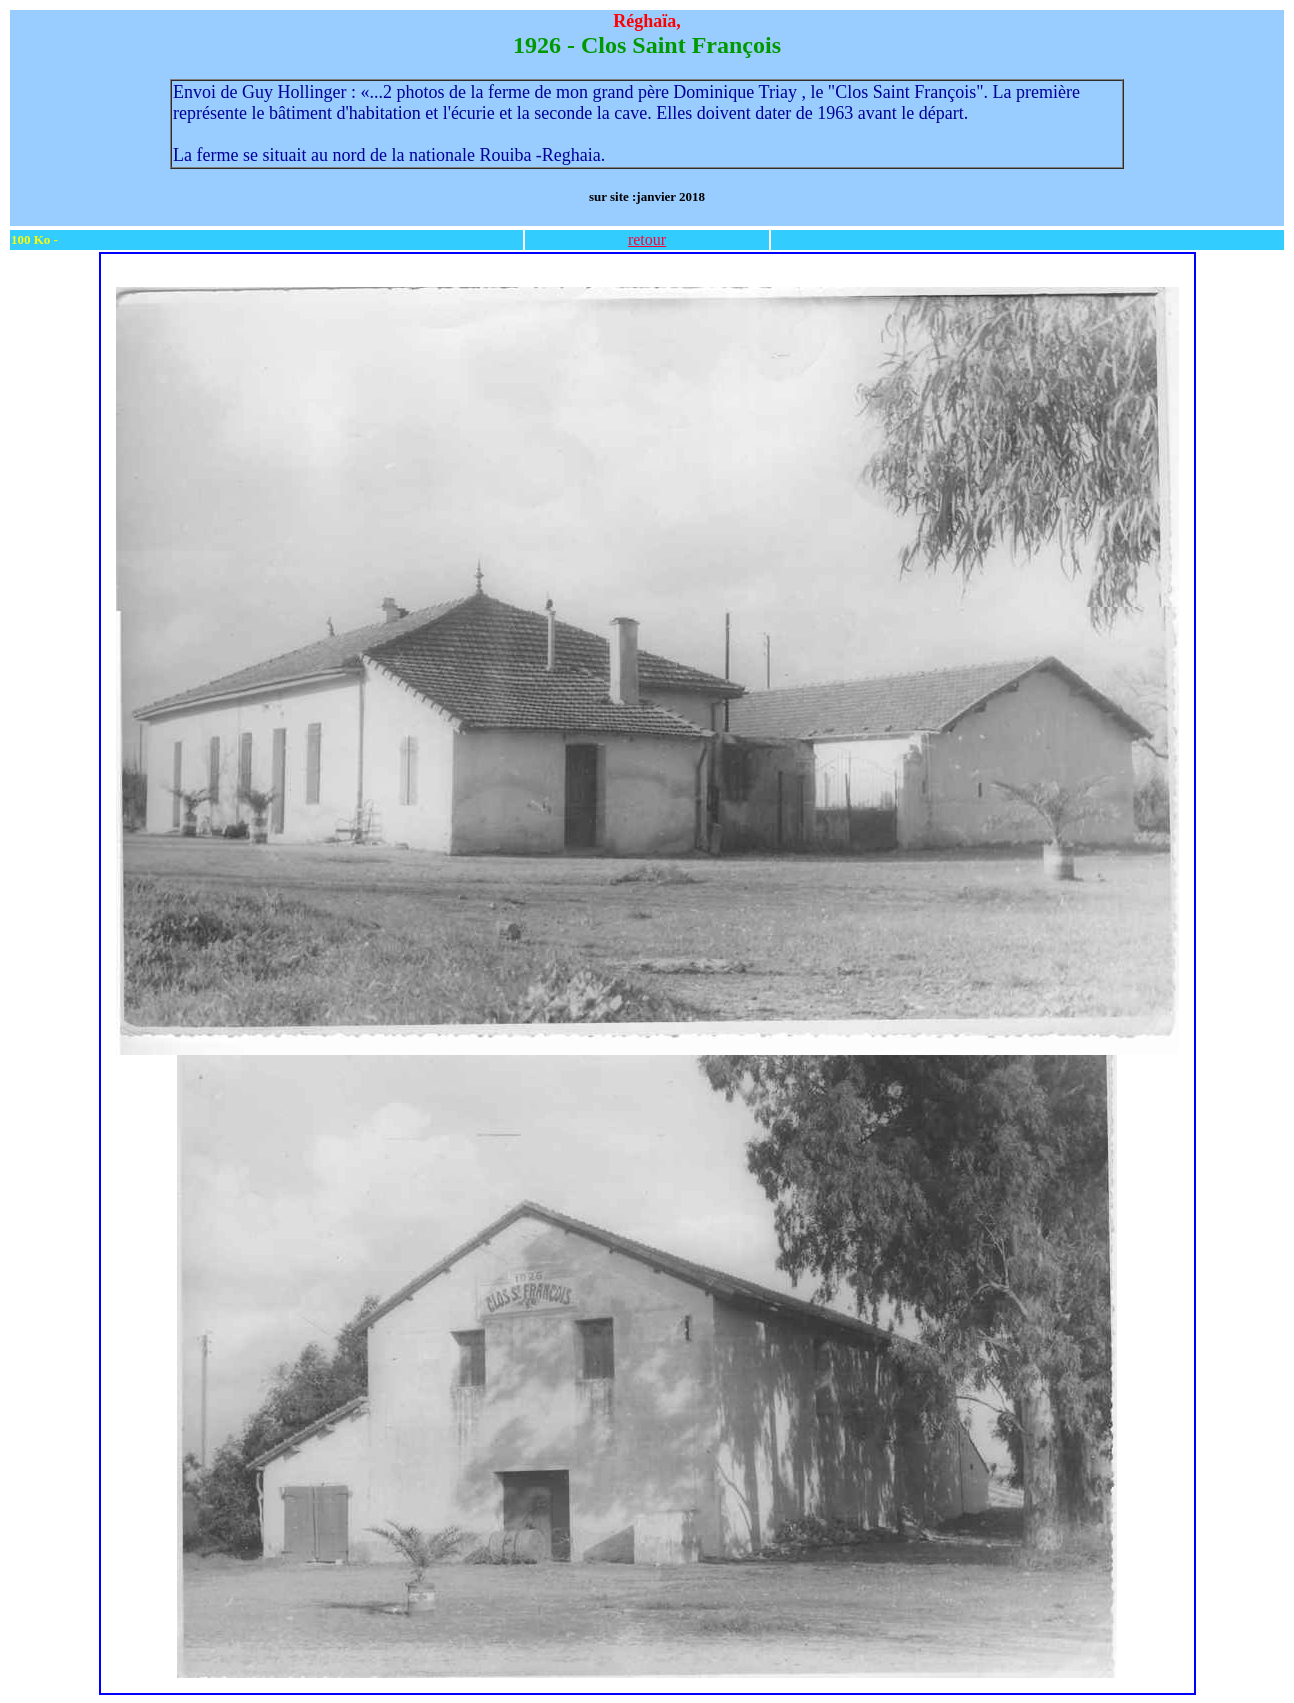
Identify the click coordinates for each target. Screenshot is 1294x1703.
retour (647, 239)
